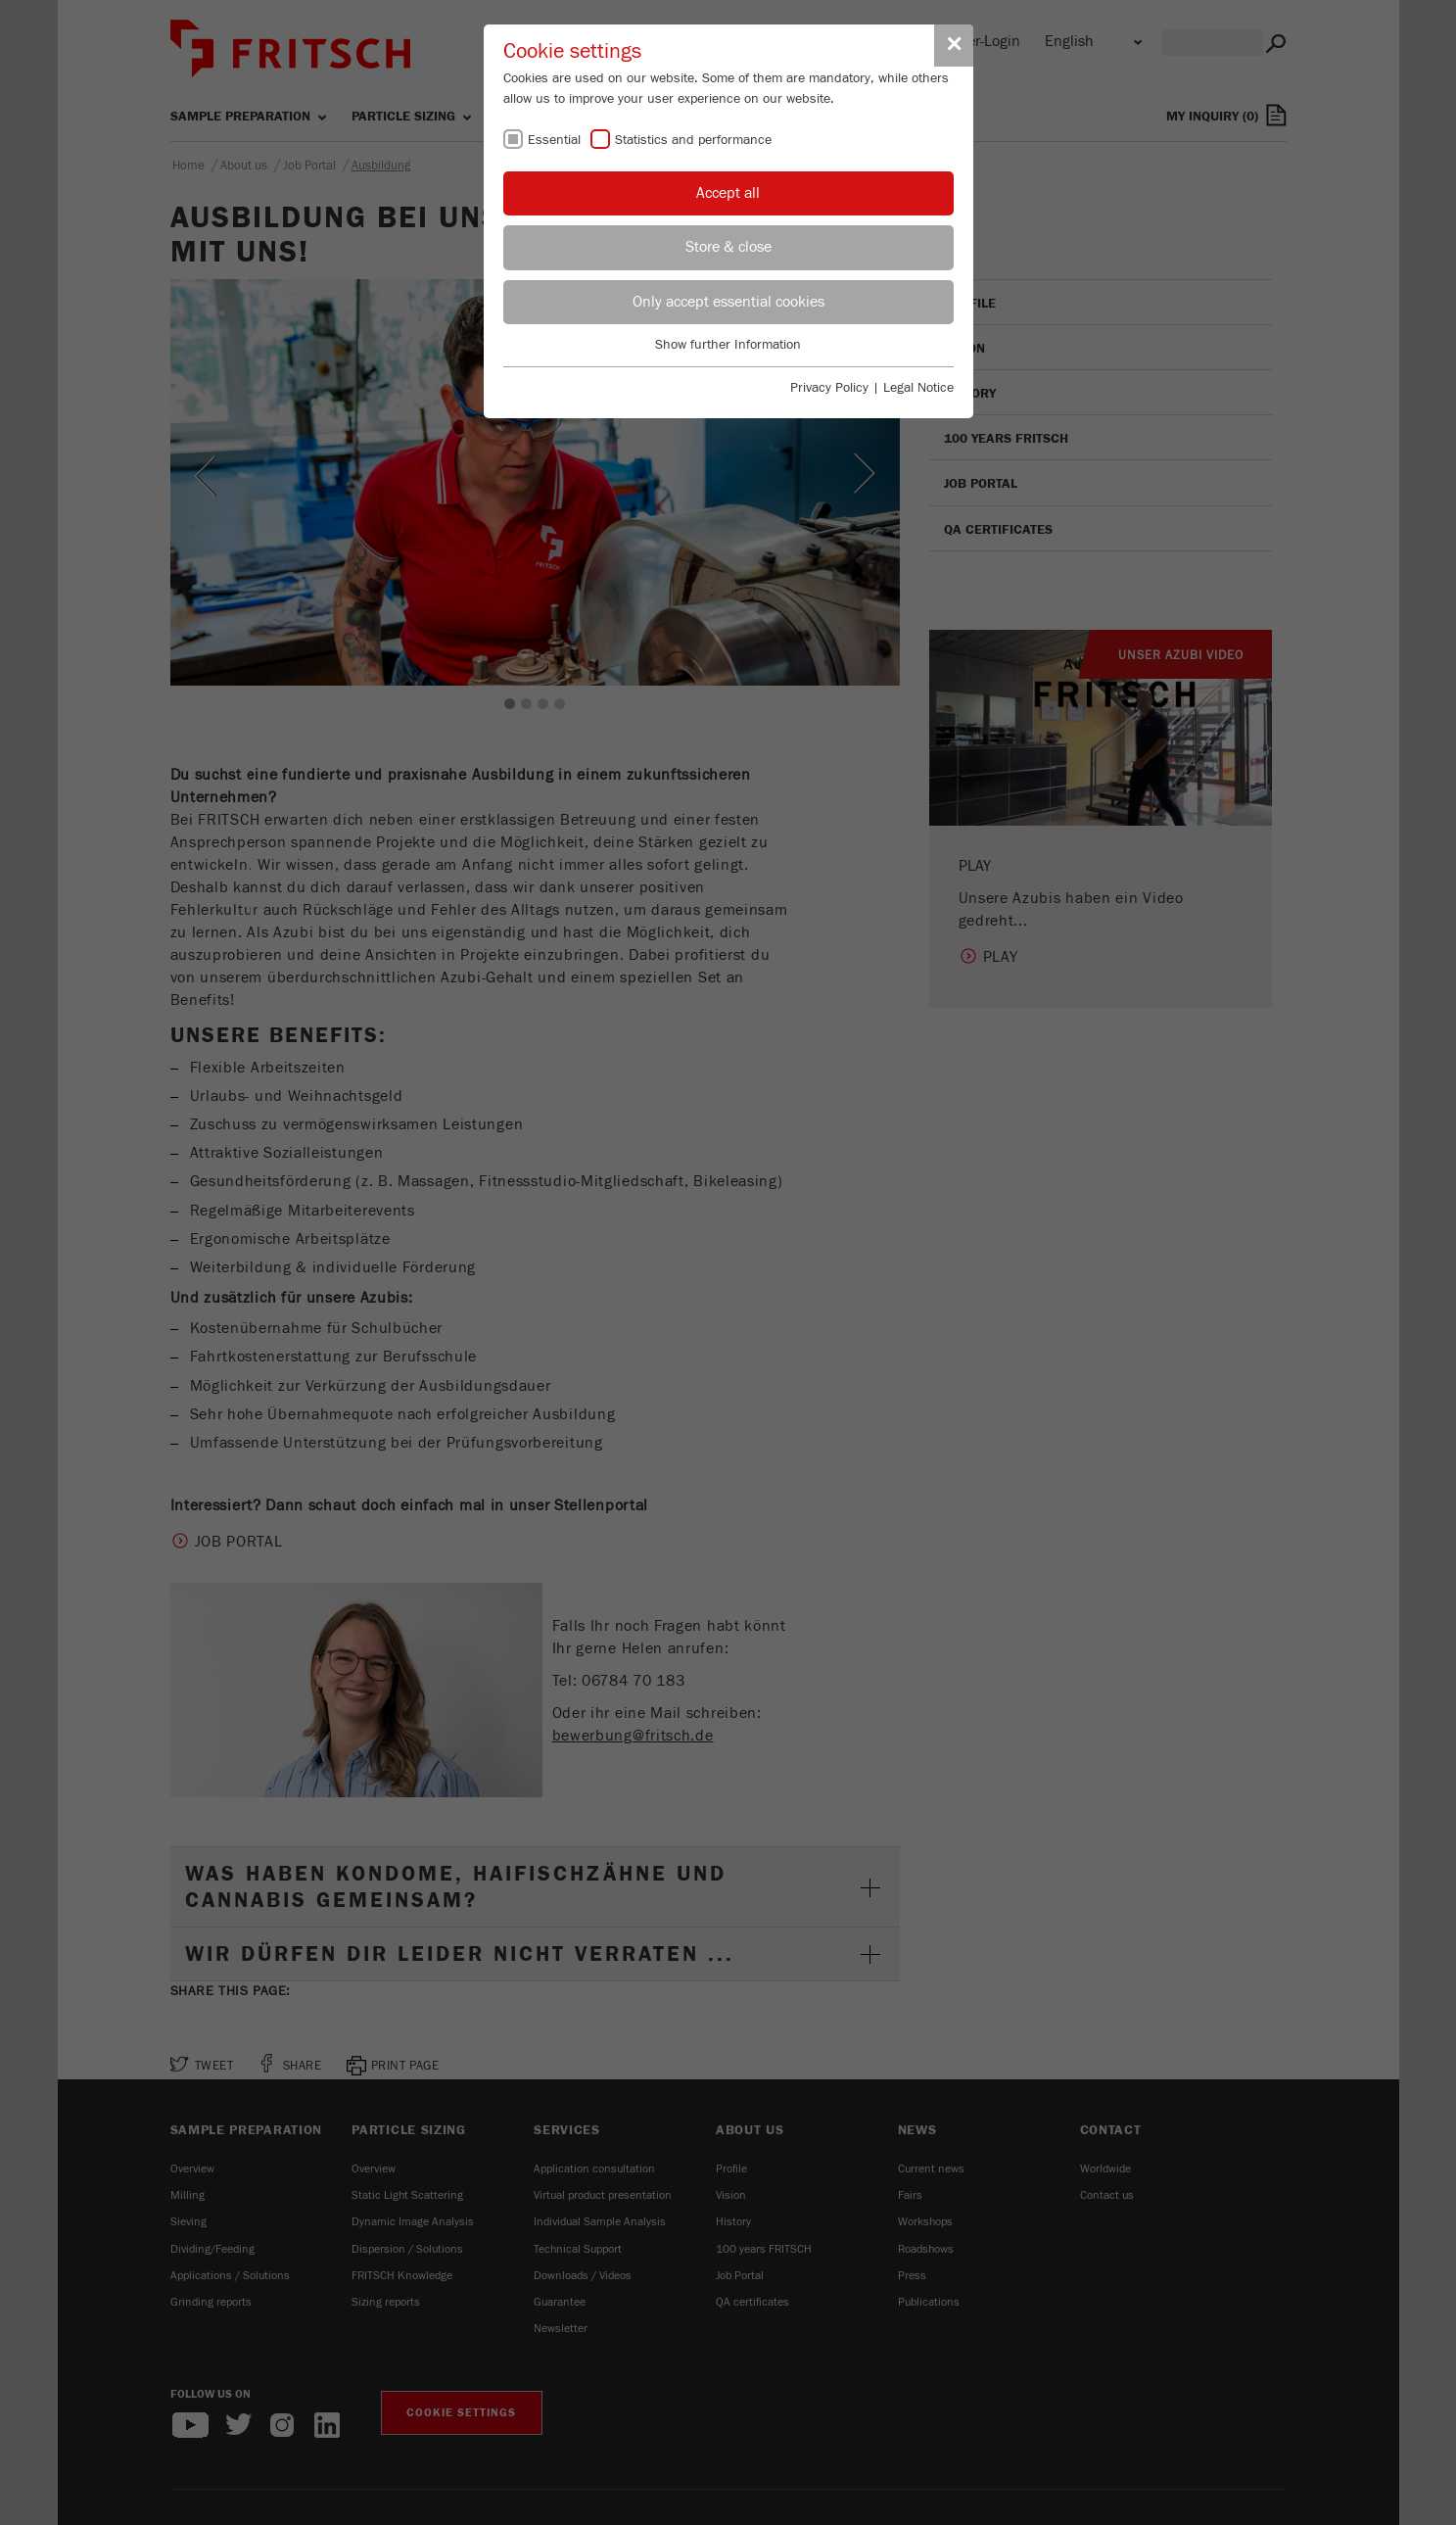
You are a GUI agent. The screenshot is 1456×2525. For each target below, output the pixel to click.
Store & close (728, 247)
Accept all (728, 193)
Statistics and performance (693, 140)
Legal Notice (918, 388)
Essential (554, 140)
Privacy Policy (829, 388)
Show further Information (728, 345)
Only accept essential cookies (728, 301)
